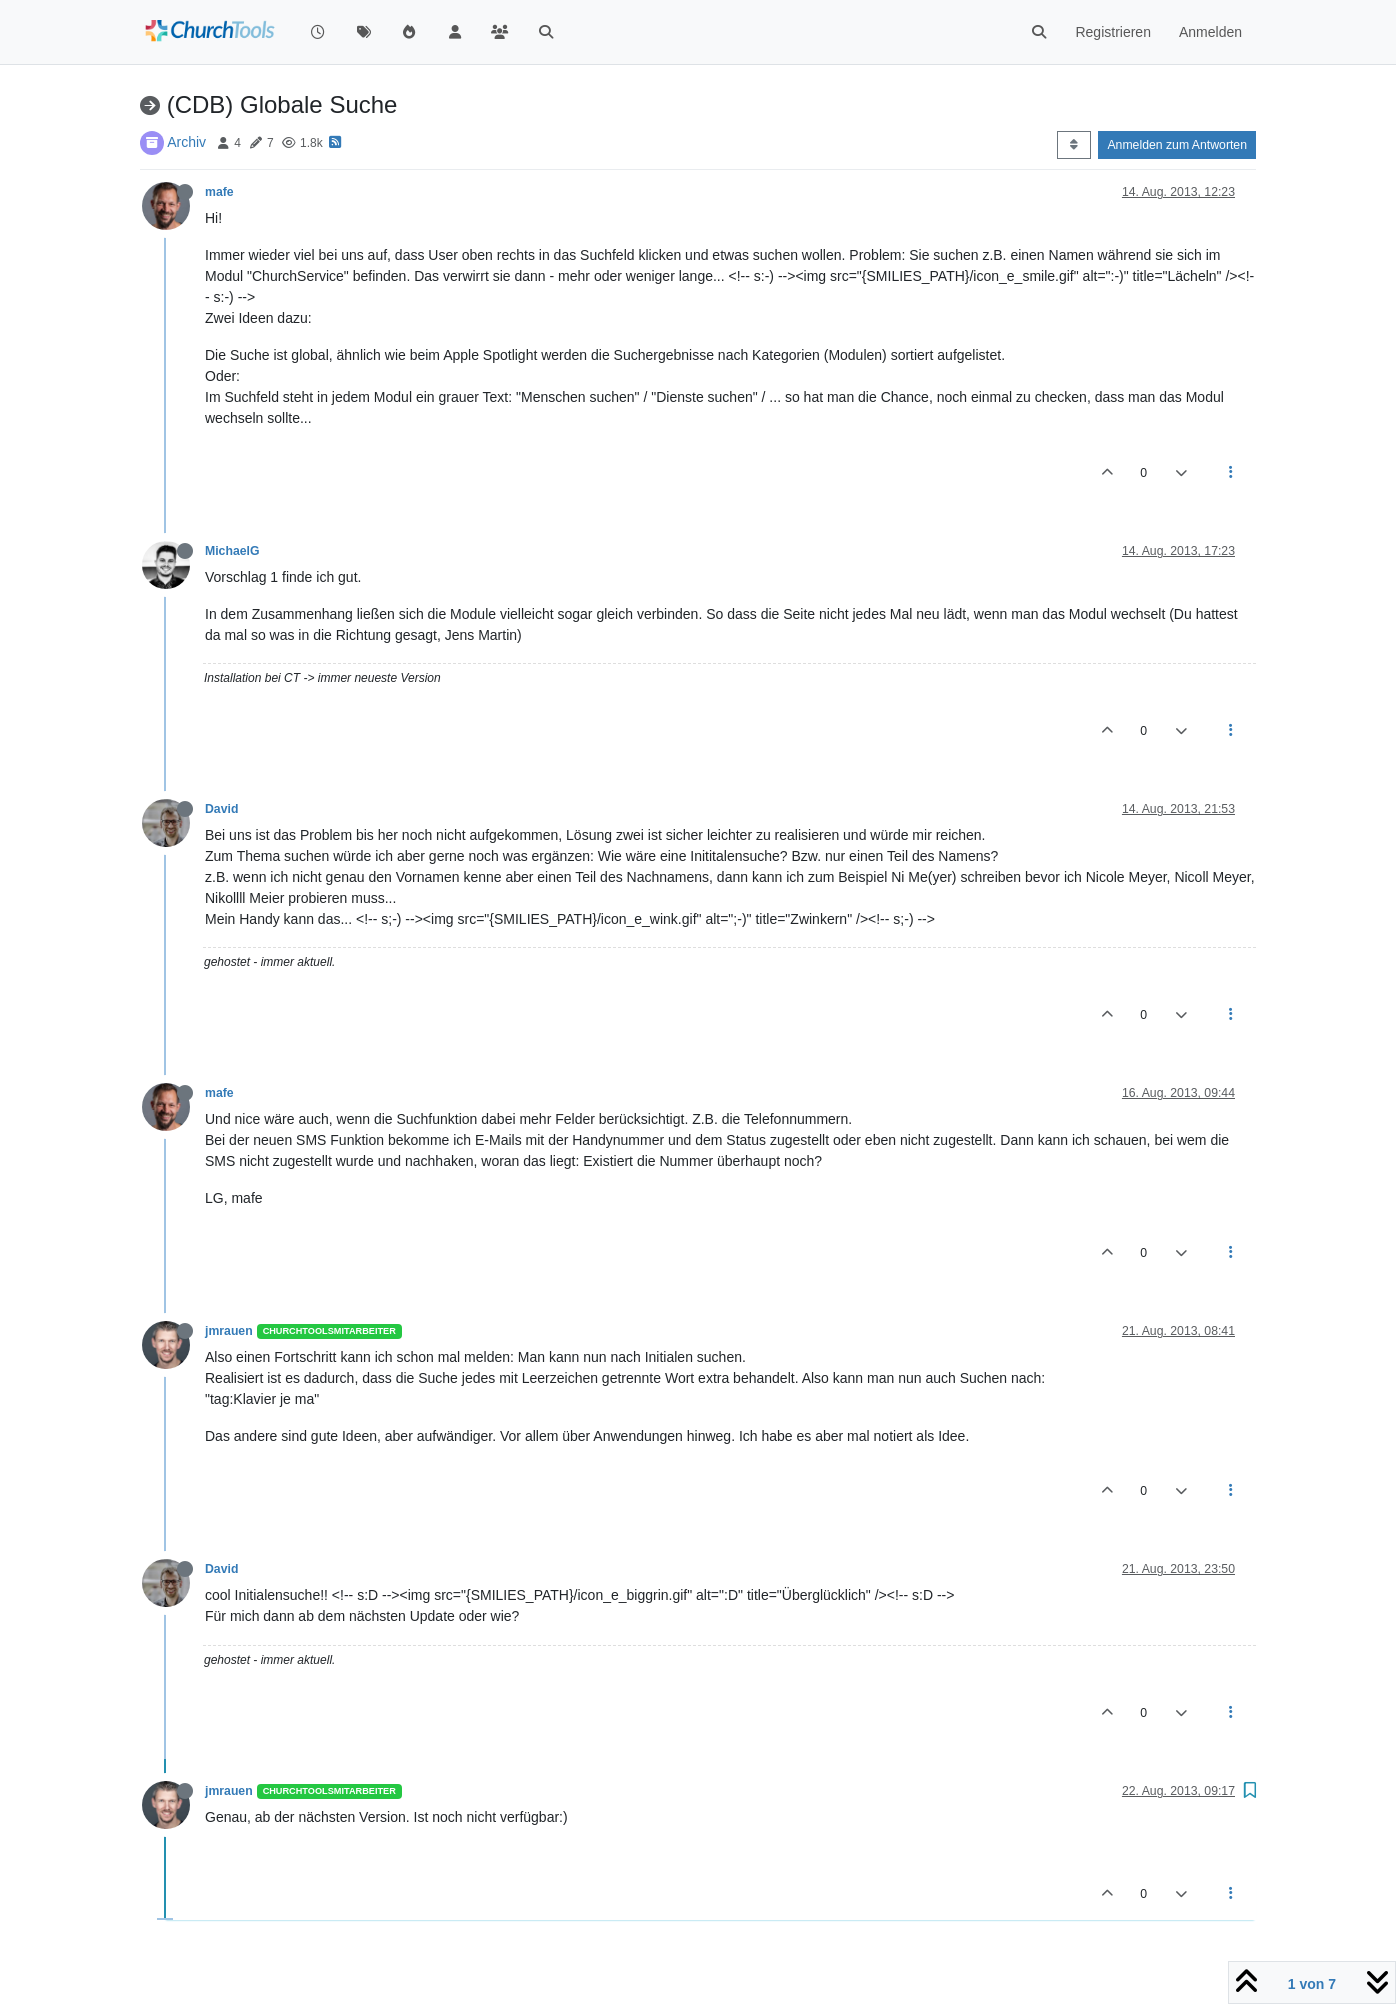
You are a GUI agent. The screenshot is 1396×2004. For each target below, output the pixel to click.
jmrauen (229, 1331)
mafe (219, 192)
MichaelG (232, 551)
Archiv (186, 142)
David (221, 809)
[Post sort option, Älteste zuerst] (1073, 145)
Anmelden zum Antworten (1177, 145)
